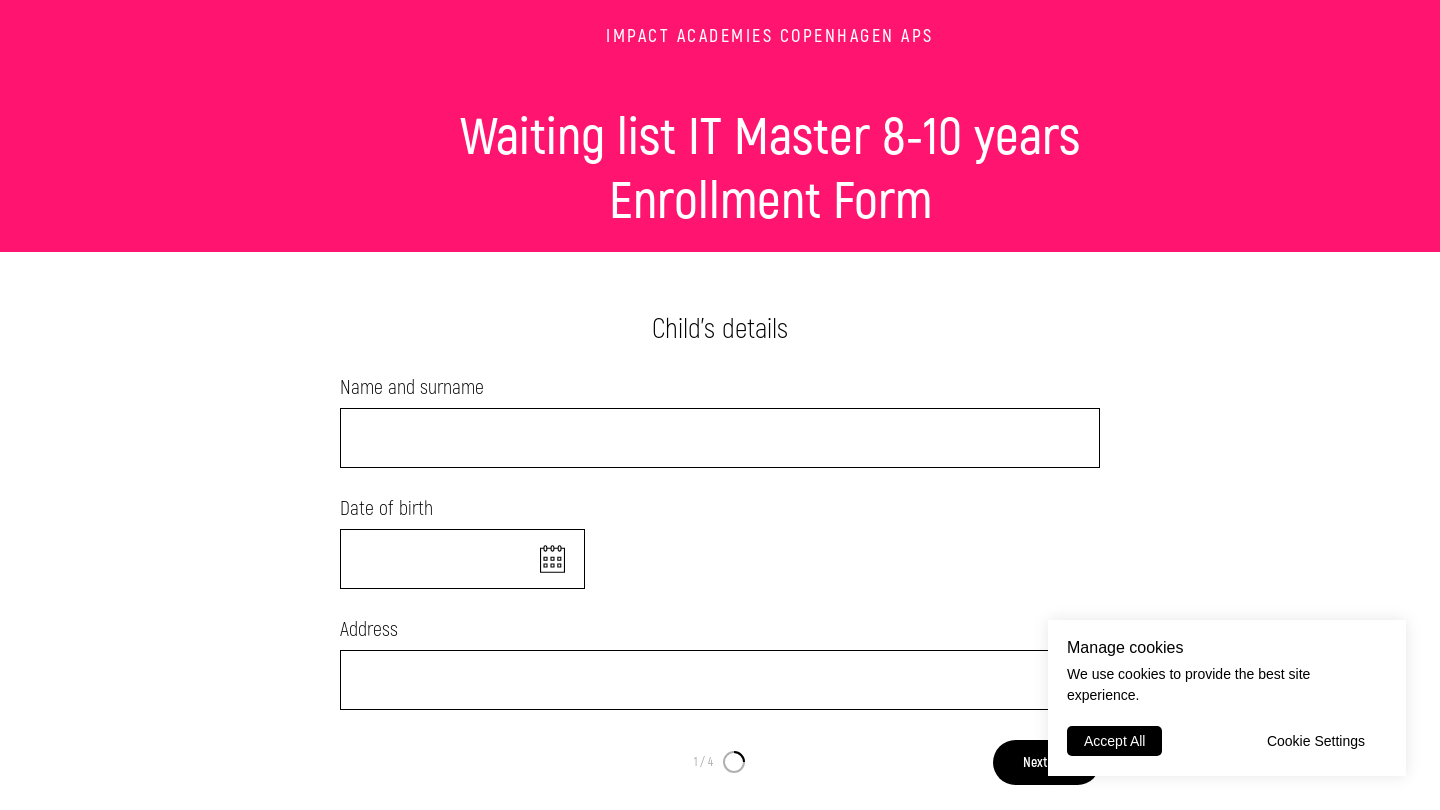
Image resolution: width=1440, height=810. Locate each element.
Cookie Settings (1316, 741)
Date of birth (386, 508)
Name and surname (412, 387)
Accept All (1114, 741)
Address (369, 629)
